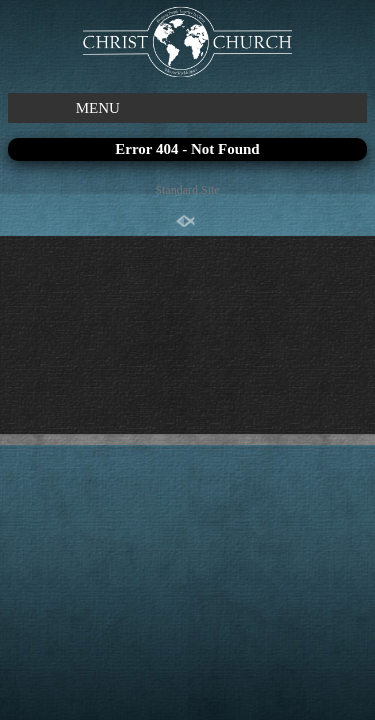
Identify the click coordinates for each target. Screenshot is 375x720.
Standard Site (187, 190)
